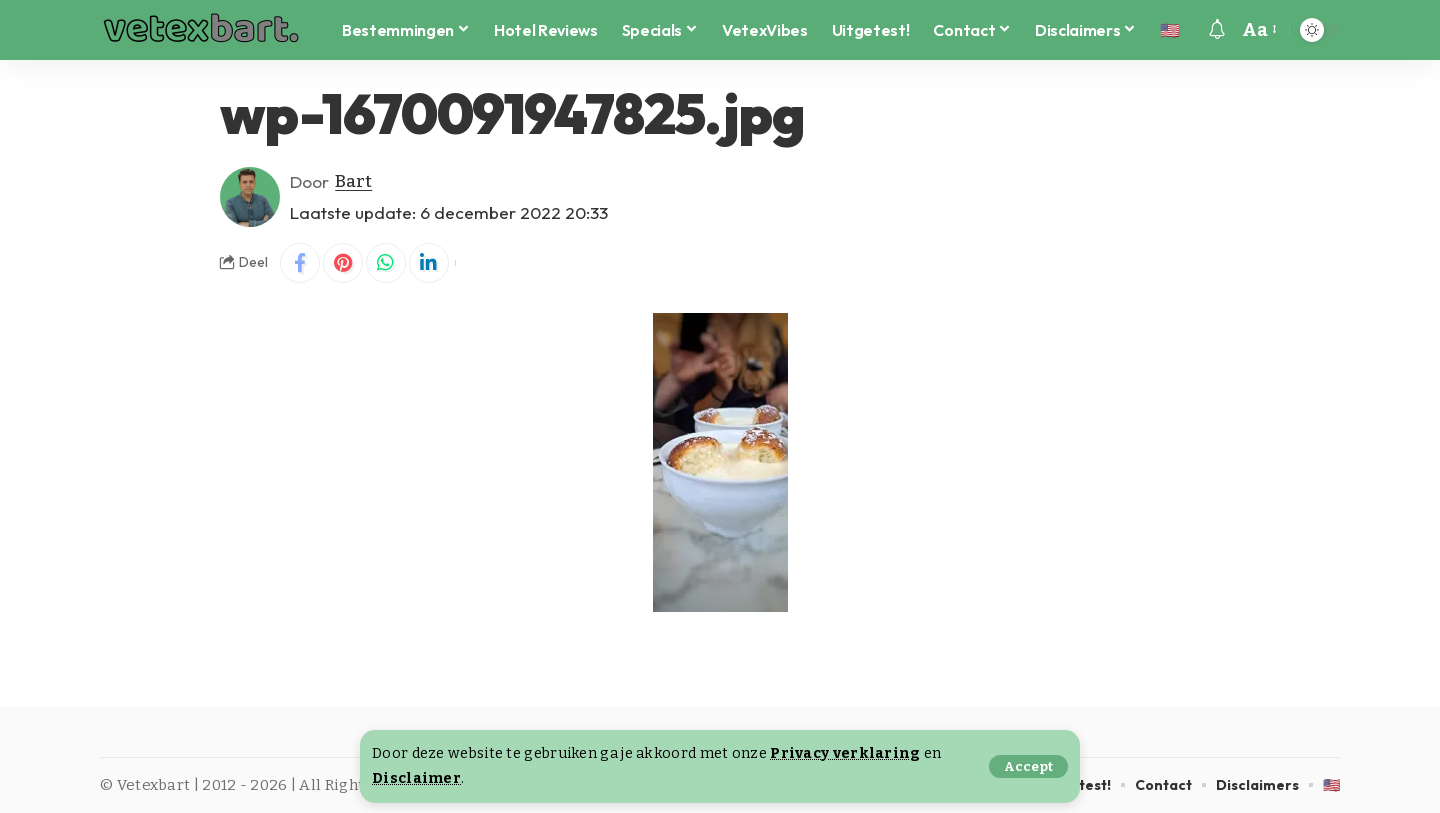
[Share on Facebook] (300, 263)
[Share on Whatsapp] (386, 263)
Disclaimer (416, 778)
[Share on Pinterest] (343, 263)
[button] (1028, 766)
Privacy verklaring (845, 753)
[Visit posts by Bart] (250, 197)
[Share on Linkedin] (429, 263)
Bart (353, 181)
